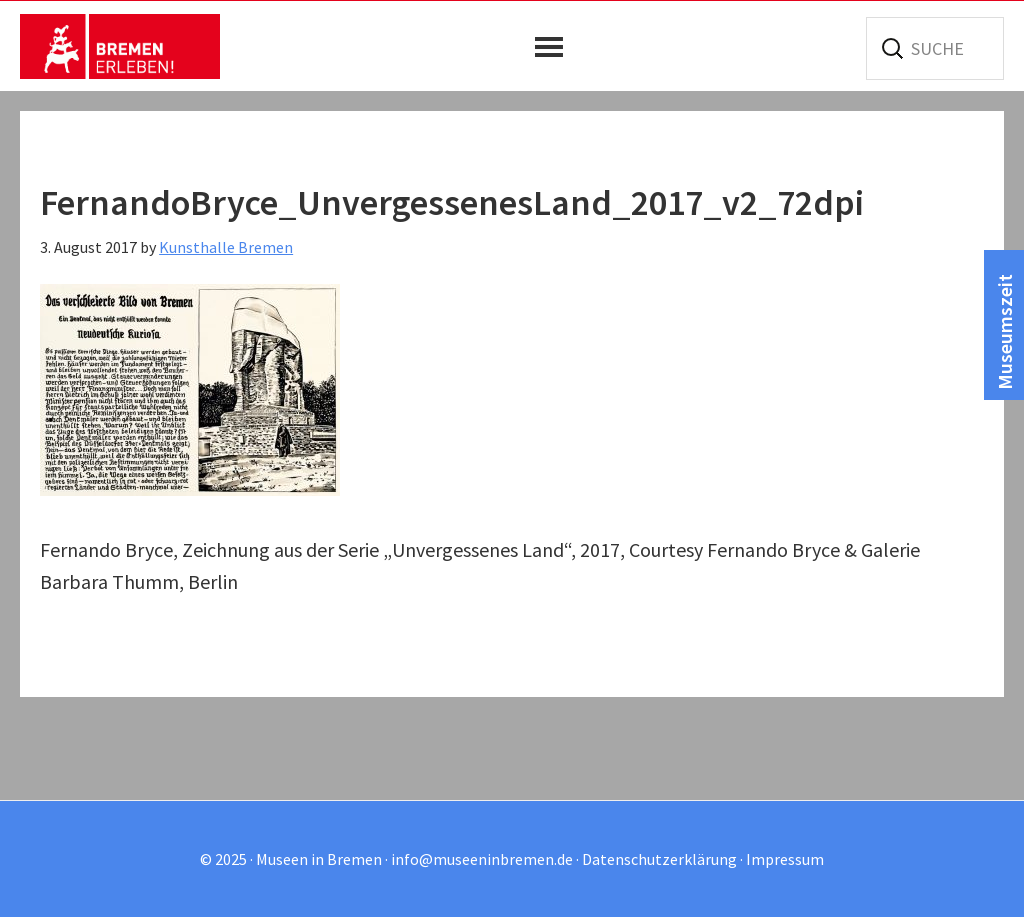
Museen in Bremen (120, 46)
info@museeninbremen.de (482, 859)
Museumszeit (1004, 332)
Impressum (785, 859)
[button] (554, 47)
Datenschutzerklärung (659, 859)
